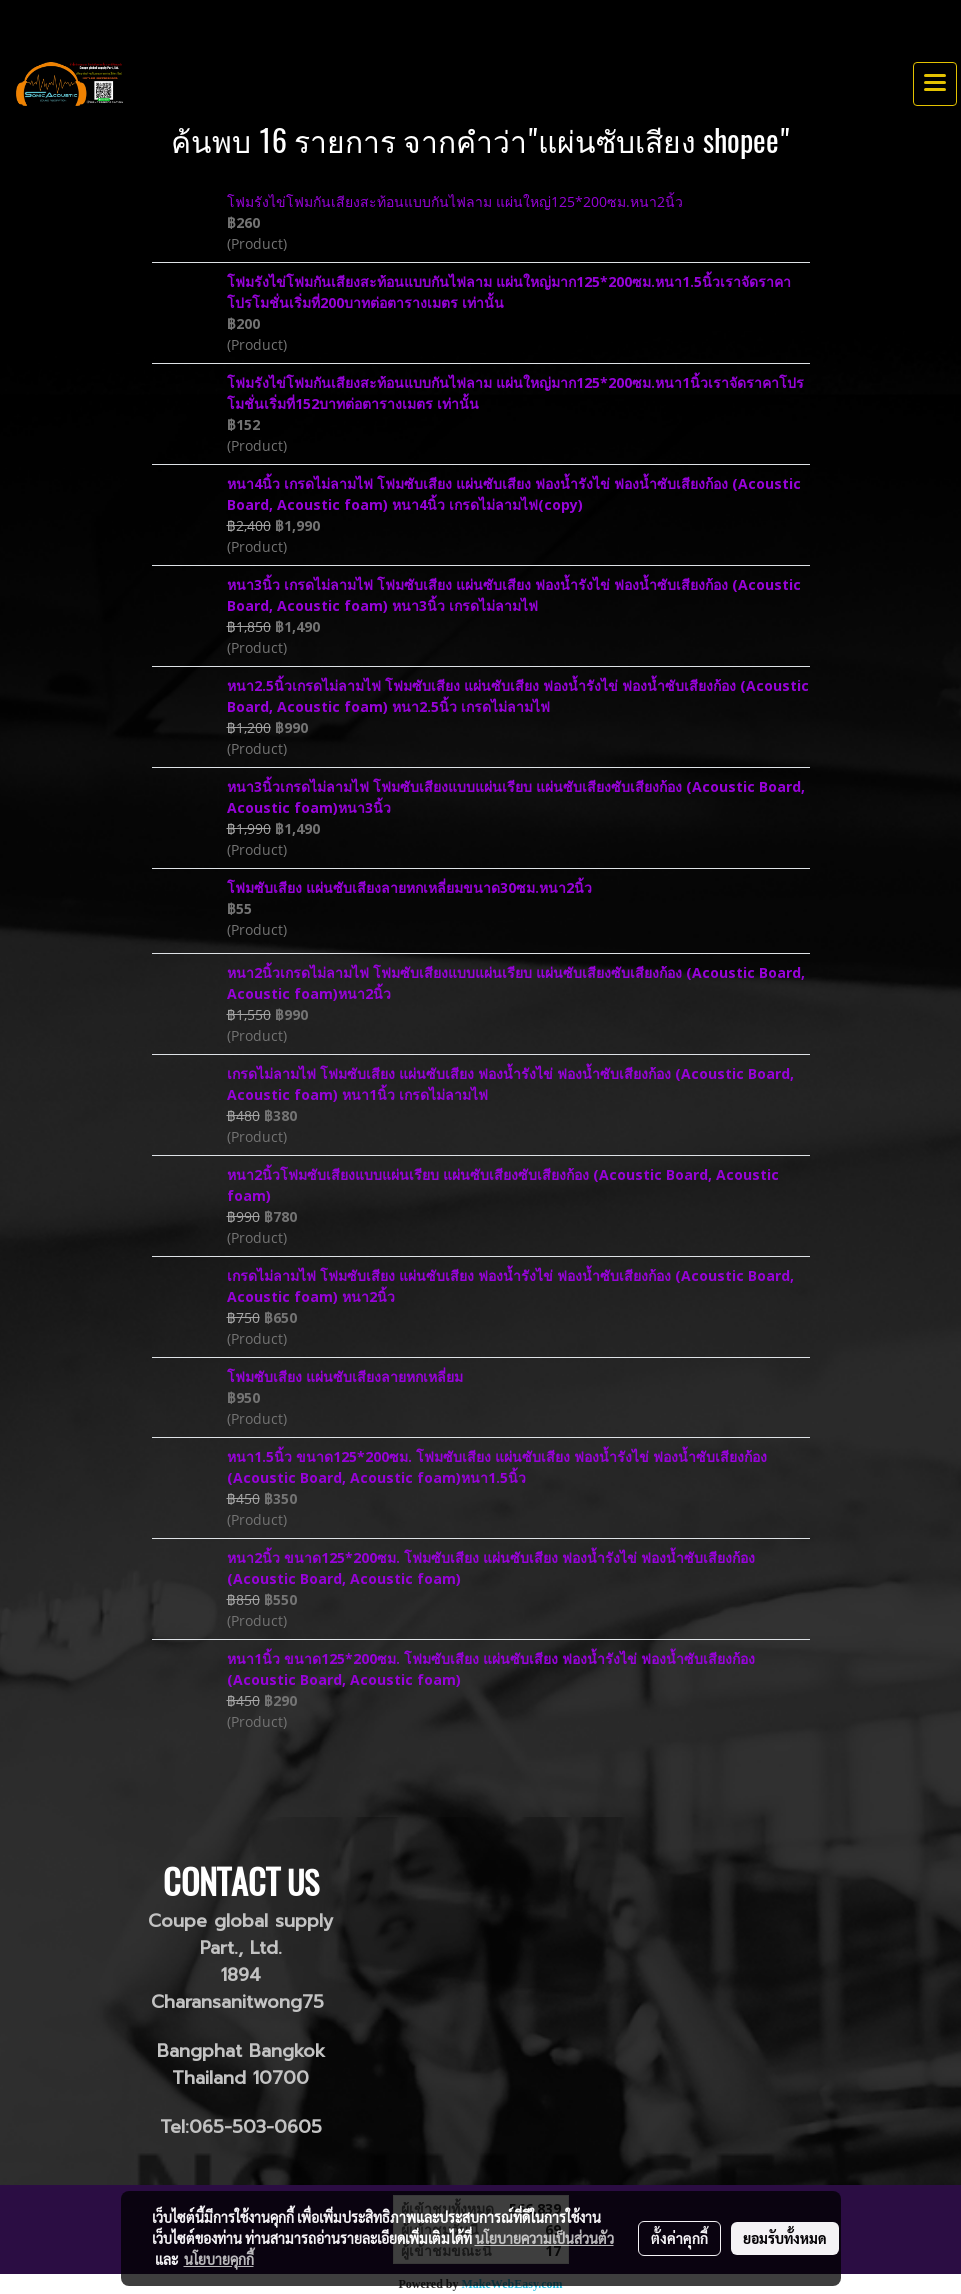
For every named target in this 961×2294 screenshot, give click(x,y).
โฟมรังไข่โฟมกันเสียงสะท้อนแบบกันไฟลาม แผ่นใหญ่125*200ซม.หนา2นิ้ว (455, 201)
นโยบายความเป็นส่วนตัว (544, 2238)
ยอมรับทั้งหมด (785, 2238)
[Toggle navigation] (935, 84)
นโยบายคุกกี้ (219, 2259)
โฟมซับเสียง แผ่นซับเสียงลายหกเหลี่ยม (345, 1376)
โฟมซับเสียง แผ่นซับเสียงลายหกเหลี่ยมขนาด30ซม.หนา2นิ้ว (409, 887)
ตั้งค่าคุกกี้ (679, 2238)
